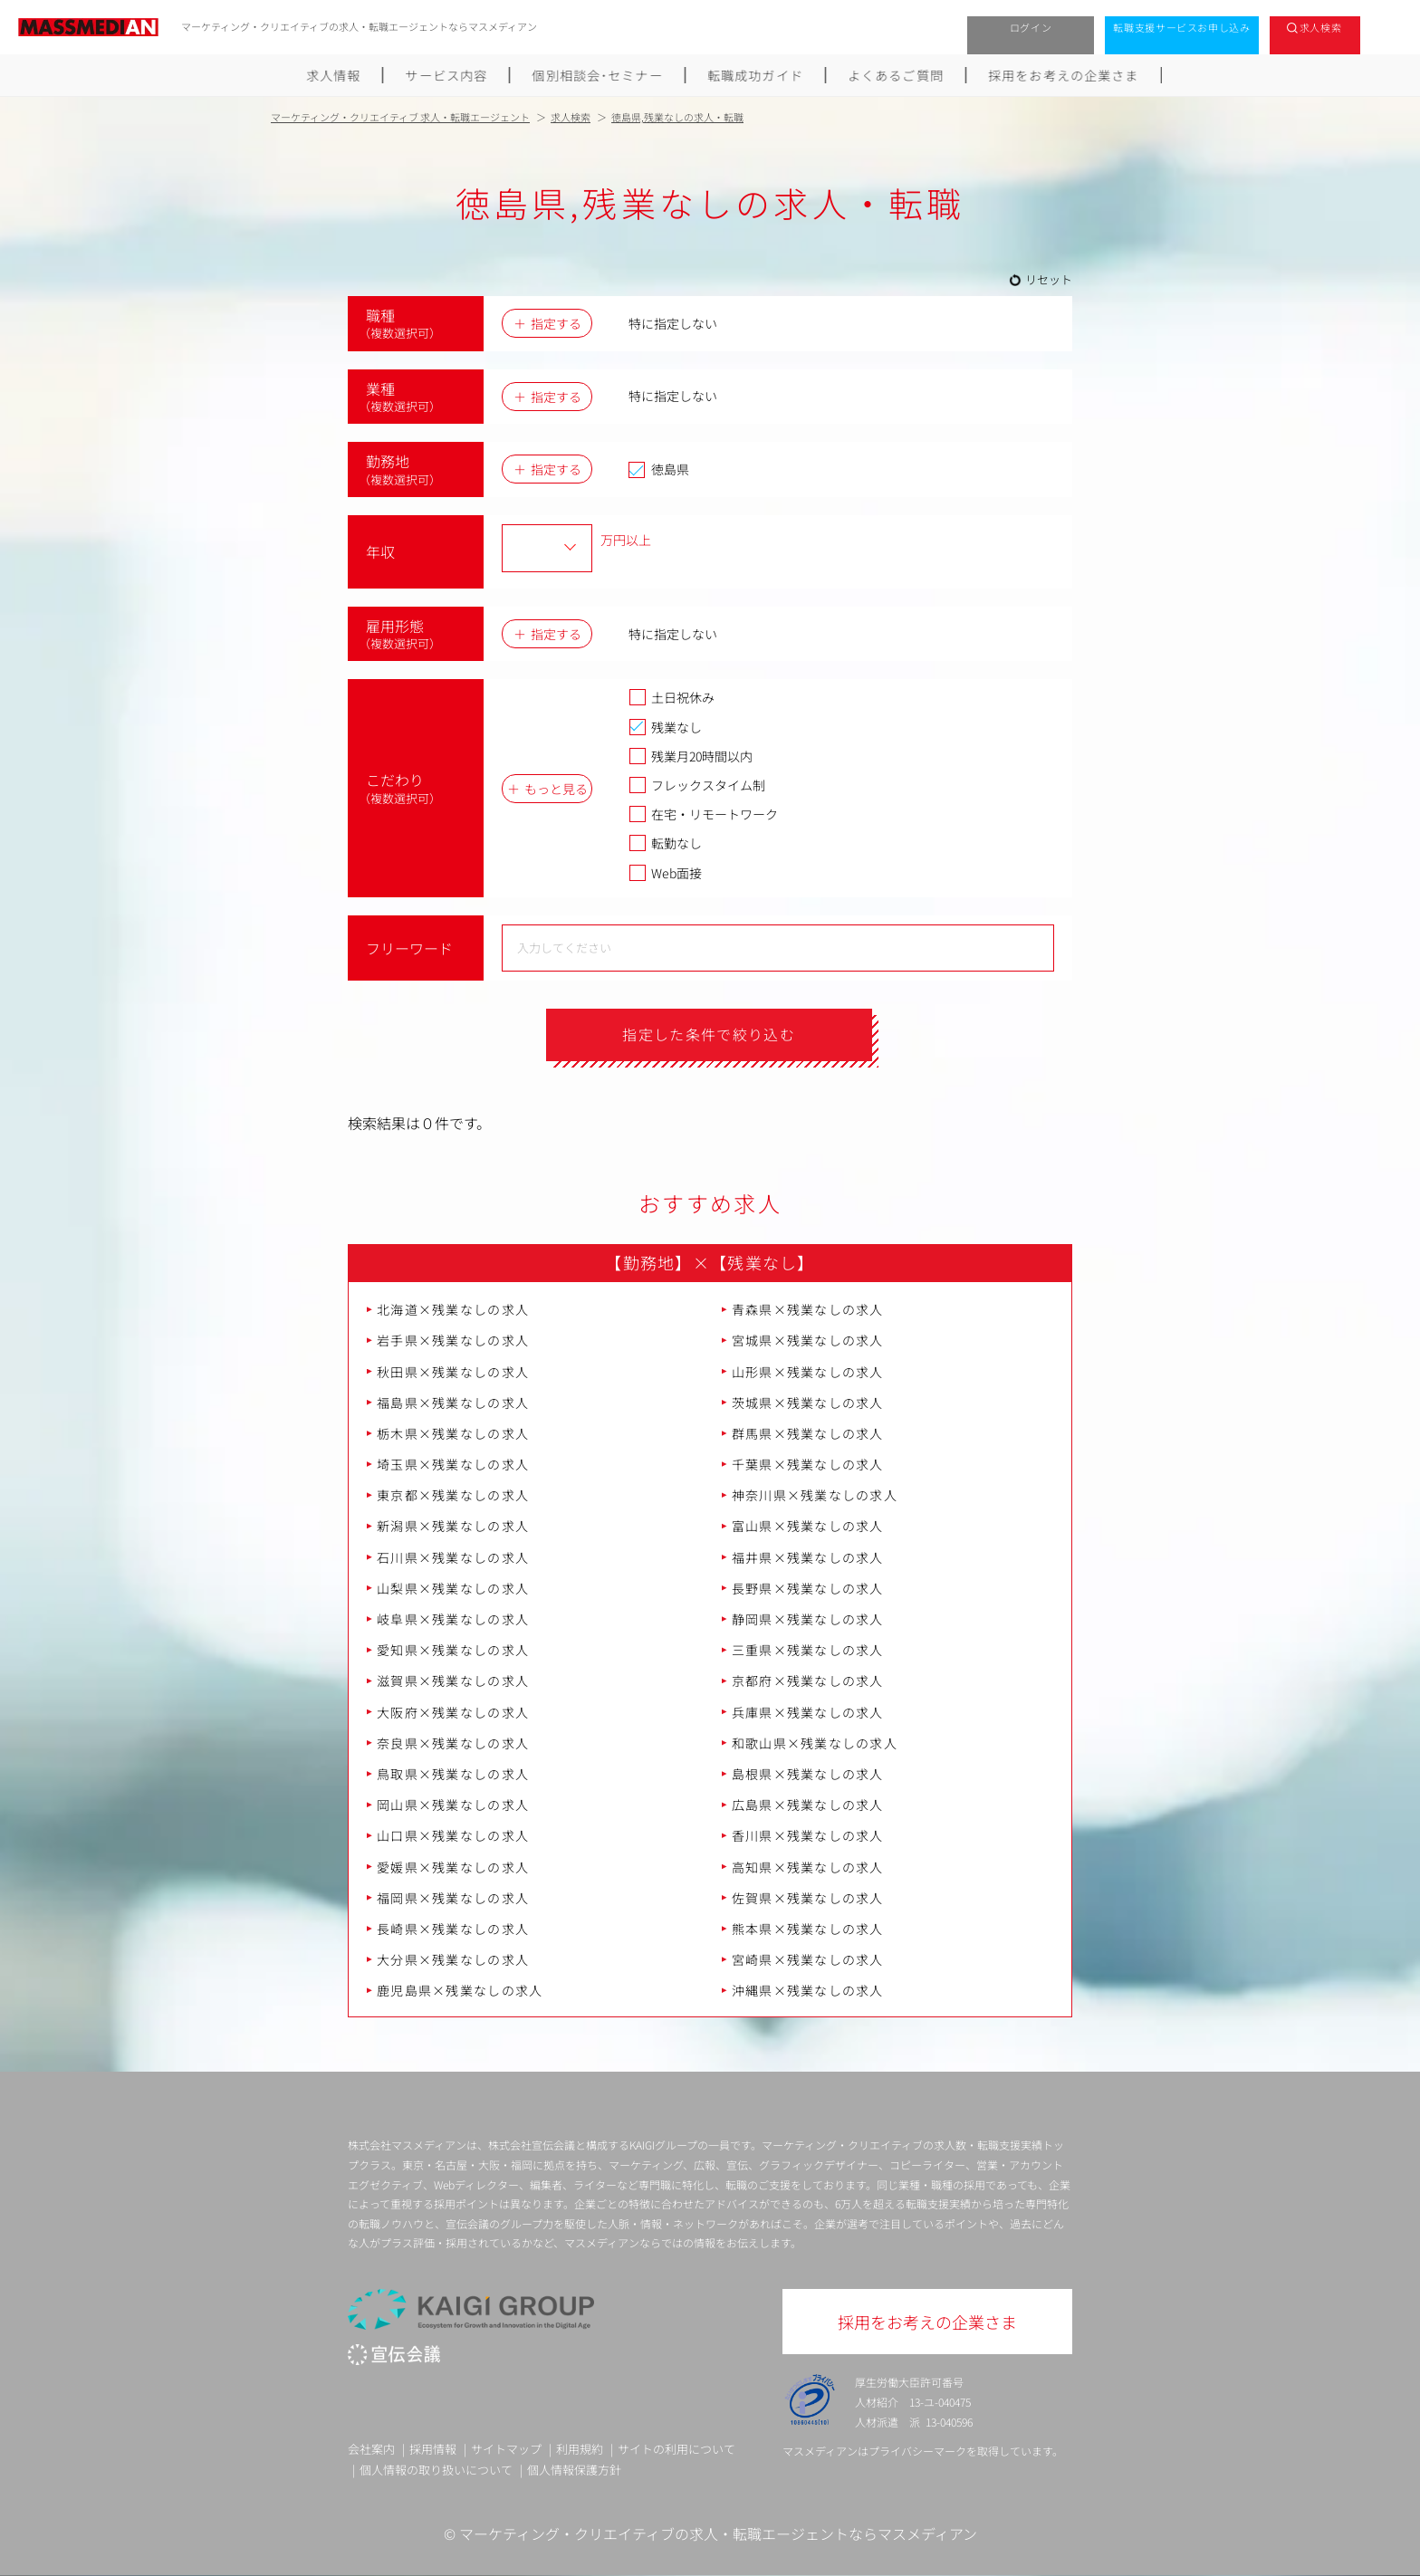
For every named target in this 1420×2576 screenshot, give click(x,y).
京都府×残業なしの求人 (808, 1681)
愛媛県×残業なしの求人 (453, 1867)
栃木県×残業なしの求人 (453, 1433)
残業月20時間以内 (690, 756)
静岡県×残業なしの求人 (808, 1619)
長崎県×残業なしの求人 (453, 1929)
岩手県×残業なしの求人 (453, 1341)
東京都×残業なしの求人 (453, 1496)
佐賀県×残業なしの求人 (808, 1898)
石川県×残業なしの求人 (453, 1557)
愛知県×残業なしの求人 (453, 1651)
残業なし (665, 727)
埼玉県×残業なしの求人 (453, 1464)
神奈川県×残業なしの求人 (814, 1496)
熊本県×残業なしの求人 (808, 1929)
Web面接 (665, 873)
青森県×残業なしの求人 (808, 1309)
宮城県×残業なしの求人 (808, 1341)
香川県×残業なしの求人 (808, 1836)
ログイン (1031, 27)
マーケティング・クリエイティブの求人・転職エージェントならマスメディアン (718, 2534)
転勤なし (665, 843)
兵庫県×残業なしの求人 (808, 1712)
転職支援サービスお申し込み (1182, 27)
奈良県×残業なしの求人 (453, 1743)
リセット (1048, 279)
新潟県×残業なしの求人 (453, 1527)
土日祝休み (671, 697)
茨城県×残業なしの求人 (808, 1402)
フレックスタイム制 (696, 785)
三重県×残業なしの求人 (808, 1651)
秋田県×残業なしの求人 (453, 1372)
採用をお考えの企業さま (1065, 75)
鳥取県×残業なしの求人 (453, 1774)
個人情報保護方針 (574, 2469)
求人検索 (1321, 27)
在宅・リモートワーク (703, 814)
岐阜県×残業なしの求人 (453, 1619)
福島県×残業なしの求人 (453, 1402)
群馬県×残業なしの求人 (808, 1433)
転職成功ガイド (756, 75)
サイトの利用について (676, 2448)
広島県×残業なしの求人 (808, 1805)
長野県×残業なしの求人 (808, 1588)
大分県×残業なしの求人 (453, 1959)
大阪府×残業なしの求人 (453, 1712)
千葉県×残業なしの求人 (808, 1464)
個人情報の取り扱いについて (436, 2469)
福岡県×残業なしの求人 (453, 1898)
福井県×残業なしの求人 (808, 1557)
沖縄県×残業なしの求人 (808, 1991)
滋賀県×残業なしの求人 (453, 1681)
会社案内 (371, 2448)
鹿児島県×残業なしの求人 (459, 1991)
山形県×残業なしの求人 (808, 1372)
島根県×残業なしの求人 (808, 1774)
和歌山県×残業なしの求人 (814, 1743)
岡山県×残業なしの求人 (453, 1805)
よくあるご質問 (897, 75)
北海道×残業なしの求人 (453, 1309)
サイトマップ (506, 2448)
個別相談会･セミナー (597, 75)
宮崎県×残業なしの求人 (808, 1959)
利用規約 (579, 2448)
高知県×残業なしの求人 (808, 1867)
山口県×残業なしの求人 (453, 1836)
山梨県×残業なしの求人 (453, 1588)
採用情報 (432, 2448)
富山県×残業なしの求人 (808, 1527)
